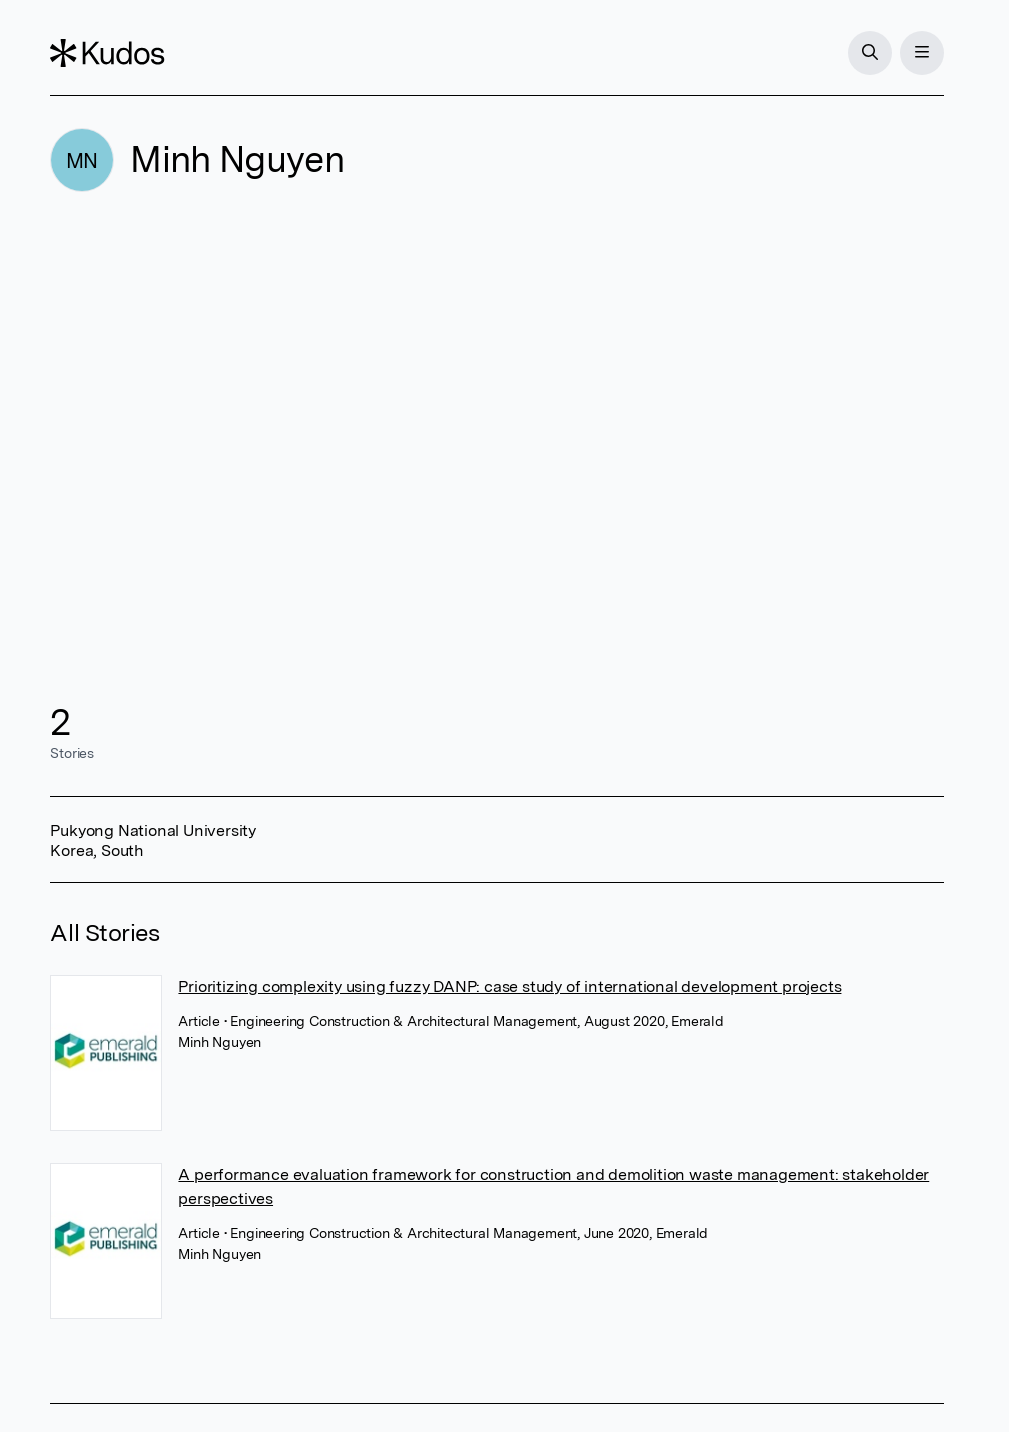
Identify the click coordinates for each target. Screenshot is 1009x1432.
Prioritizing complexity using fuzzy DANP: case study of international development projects (509, 986)
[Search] (870, 53)
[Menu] (922, 53)
